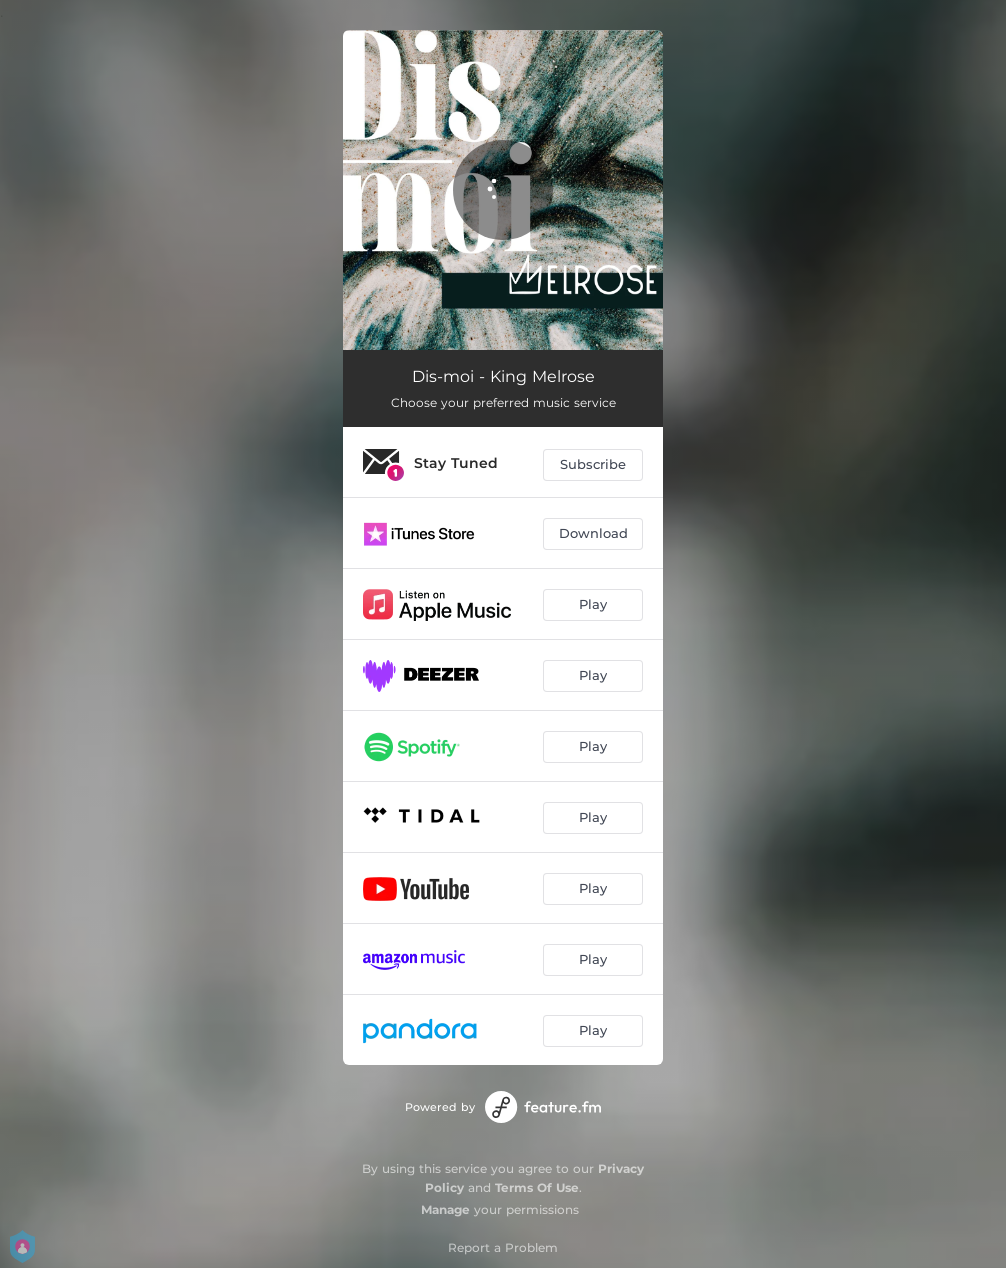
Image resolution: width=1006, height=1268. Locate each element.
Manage (445, 1209)
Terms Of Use (537, 1187)
